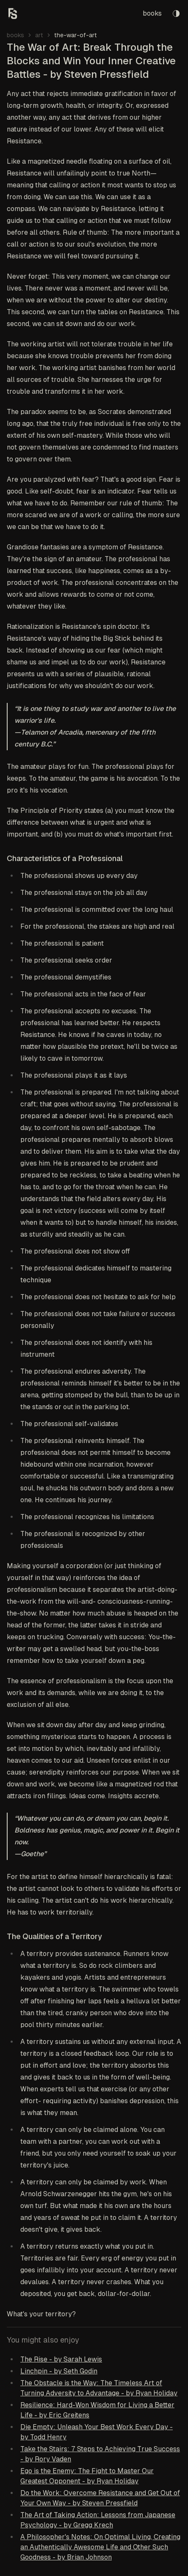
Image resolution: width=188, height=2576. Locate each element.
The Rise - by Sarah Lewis (61, 2359)
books (152, 13)
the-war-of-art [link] (75, 35)
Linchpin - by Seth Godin (58, 2371)
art (39, 35)
